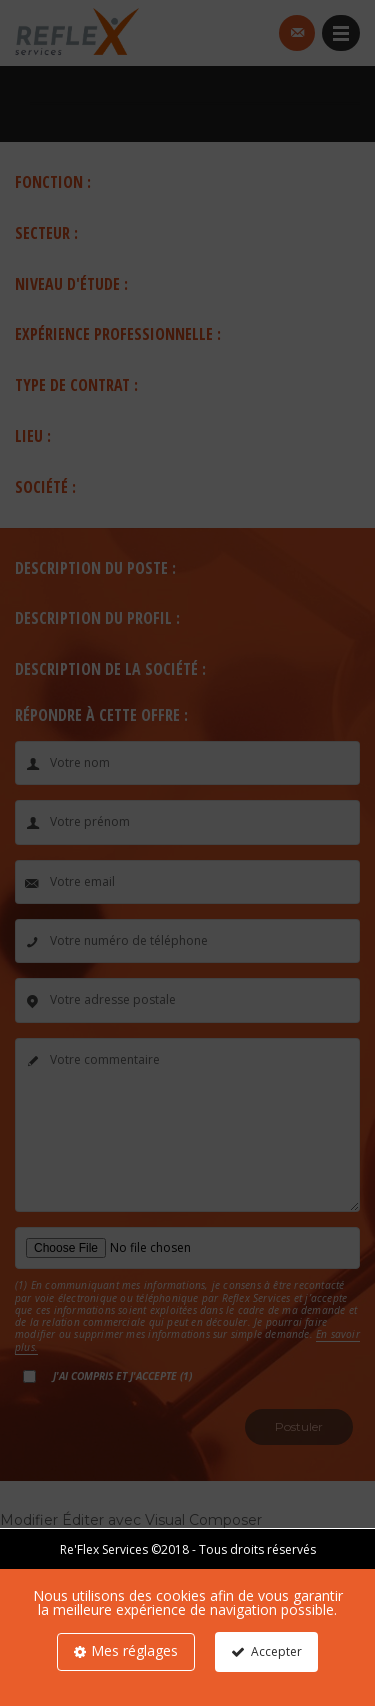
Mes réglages (134, 1650)
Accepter (276, 1651)
